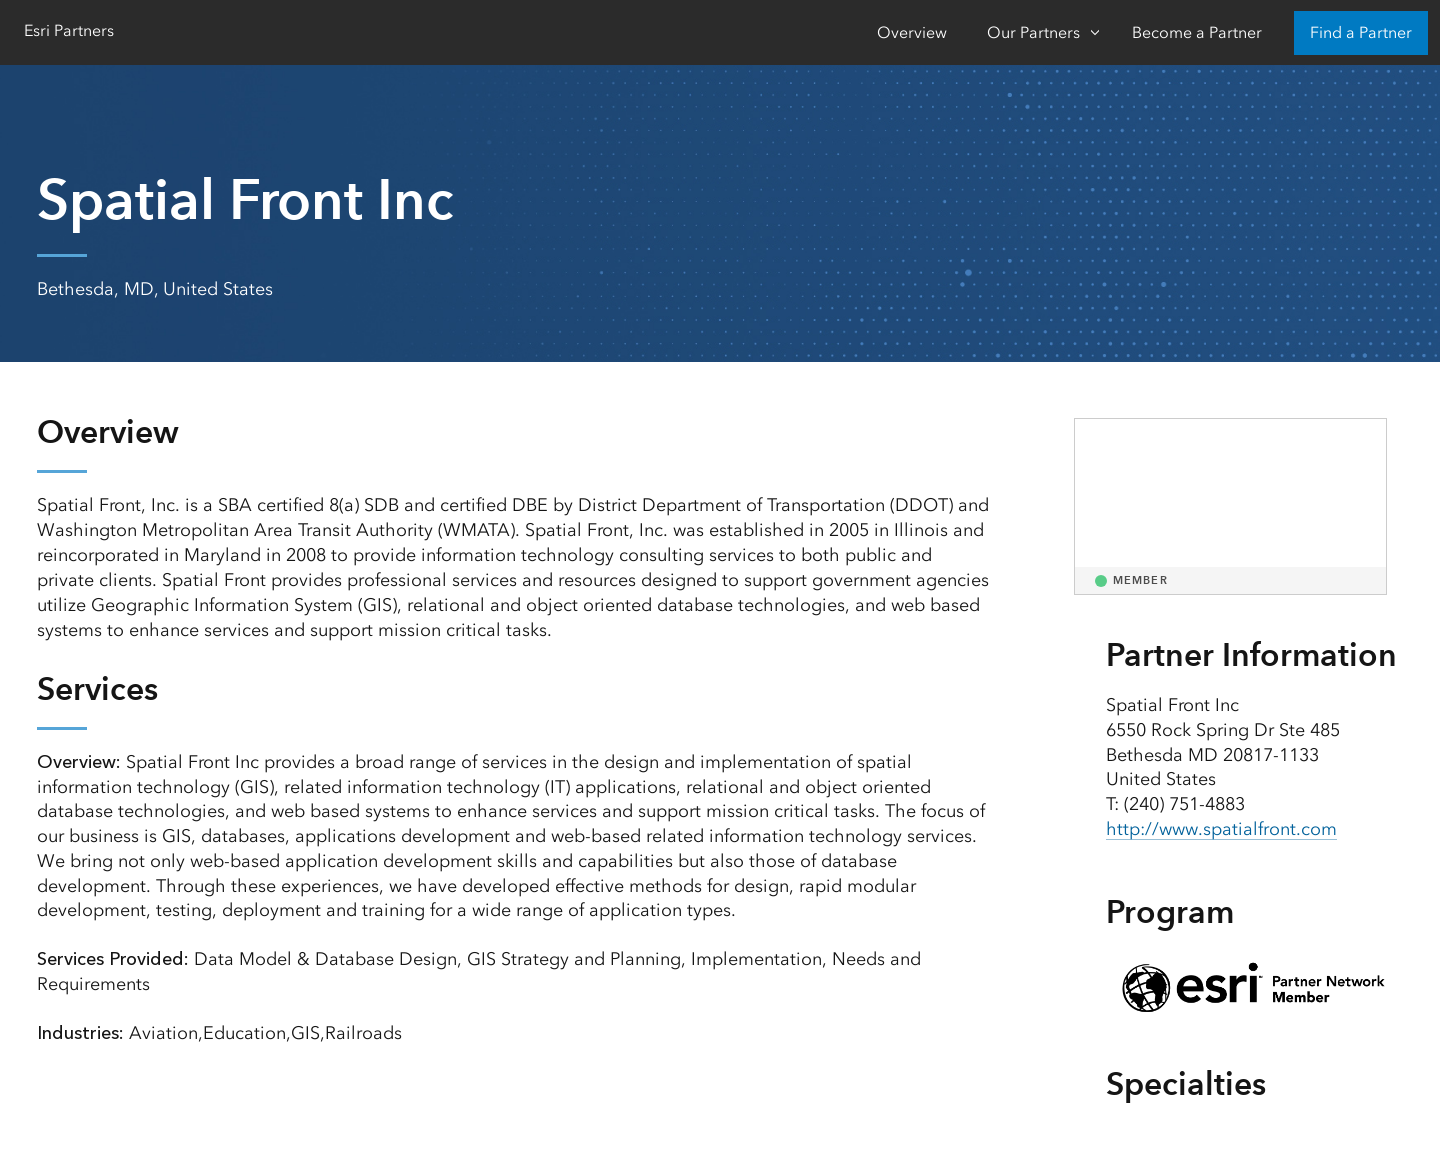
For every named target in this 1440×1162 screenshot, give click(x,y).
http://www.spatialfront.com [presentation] (1221, 829)
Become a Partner (1197, 32)
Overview (912, 32)
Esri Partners (69, 30)
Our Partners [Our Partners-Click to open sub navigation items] (1033, 32)
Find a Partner (1361, 32)
